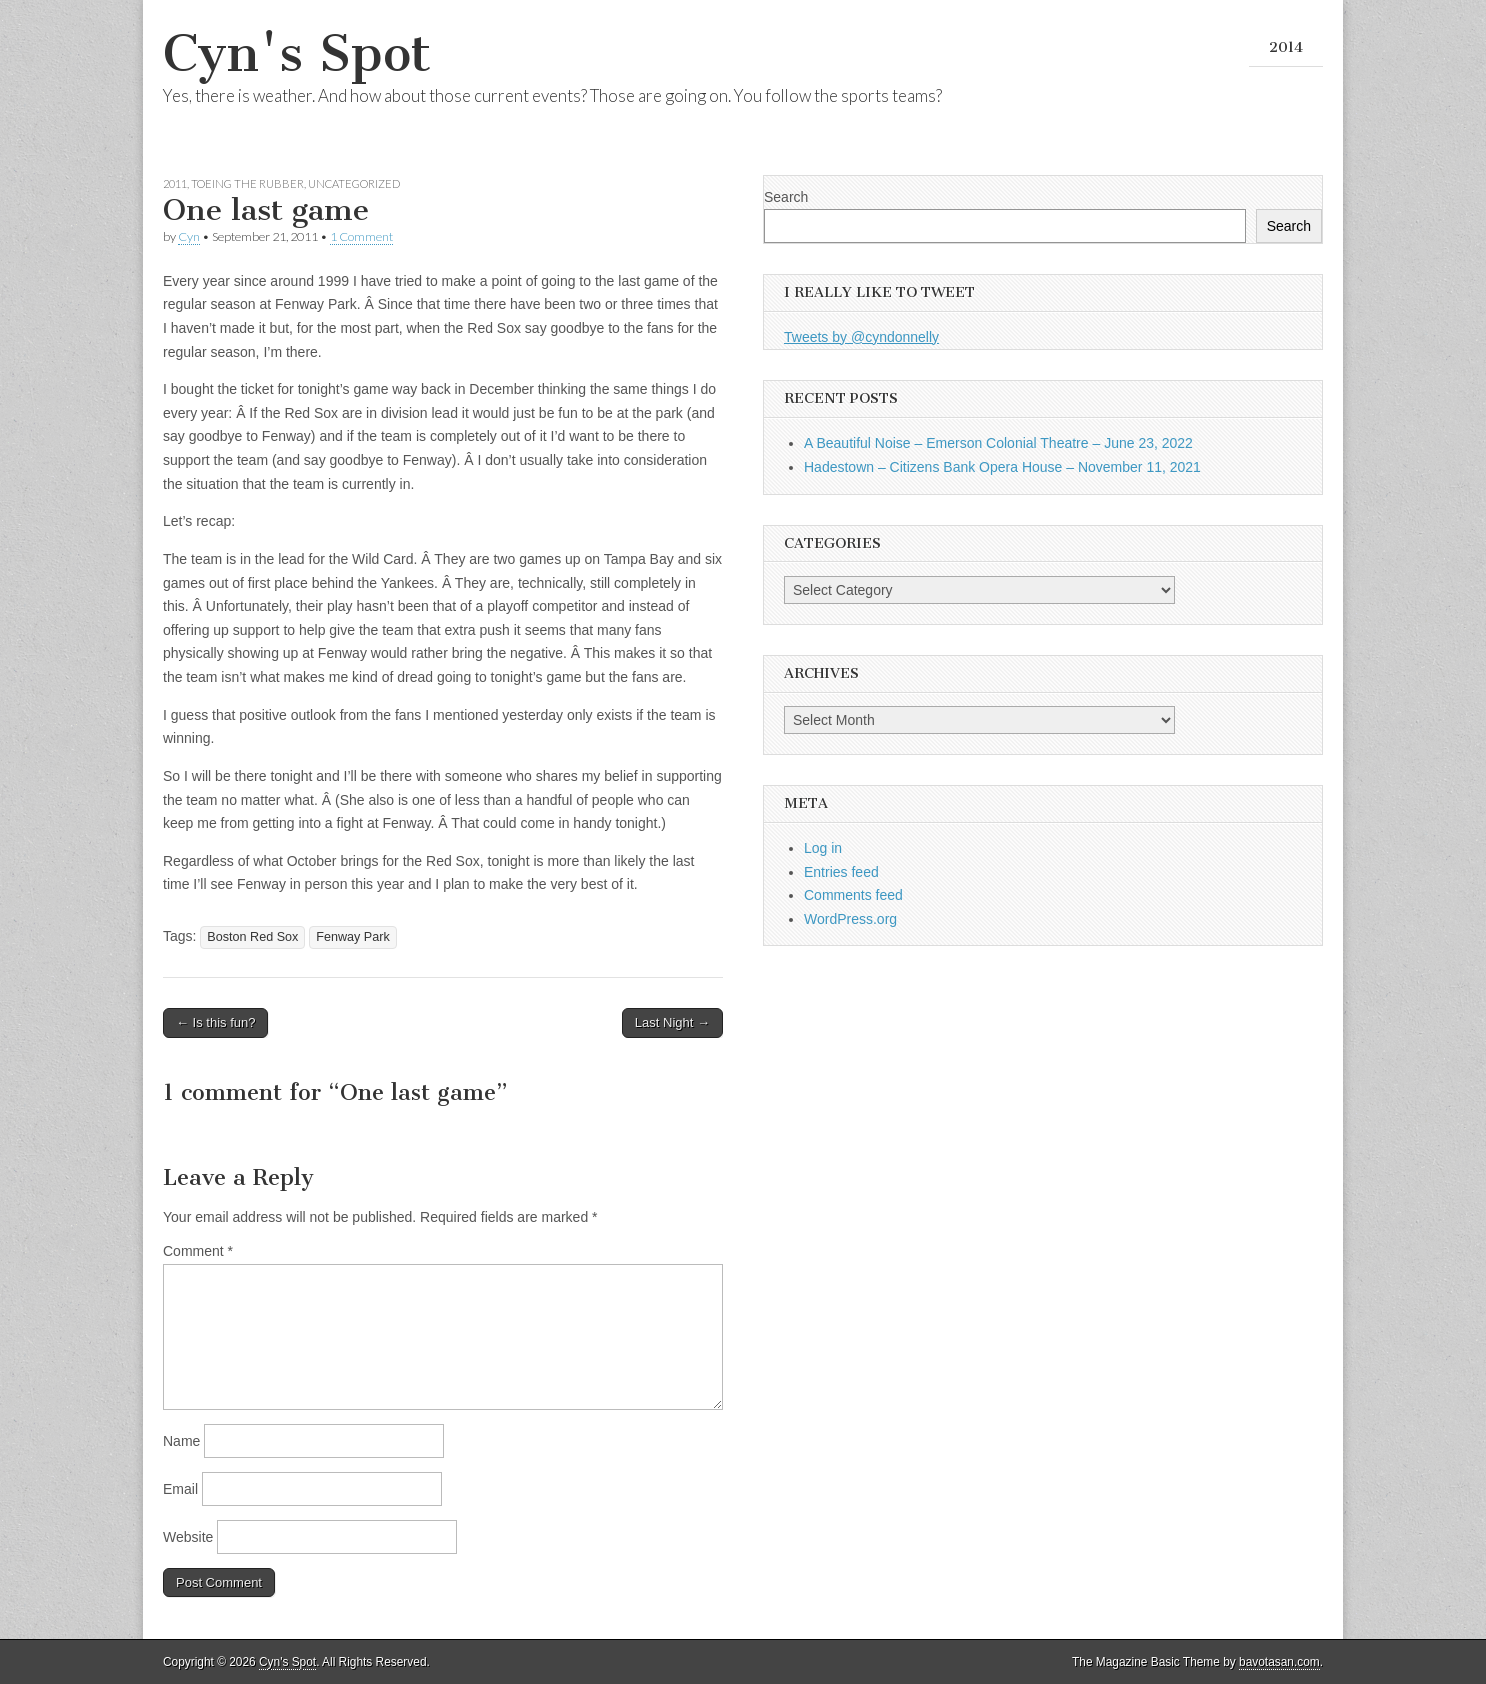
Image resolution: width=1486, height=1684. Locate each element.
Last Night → (672, 1022)
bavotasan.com (1279, 1662)
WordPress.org (850, 919)
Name (181, 1441)
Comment (198, 1251)
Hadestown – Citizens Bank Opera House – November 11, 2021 (1002, 467)
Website (188, 1537)
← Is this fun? (215, 1022)
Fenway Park (353, 937)
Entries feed (841, 872)
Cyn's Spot (297, 53)
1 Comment (361, 236)
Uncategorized (354, 183)
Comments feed (853, 895)
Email (180, 1489)
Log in (823, 848)
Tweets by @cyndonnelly (861, 337)
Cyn (189, 236)
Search (786, 197)
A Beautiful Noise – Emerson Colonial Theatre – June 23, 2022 (998, 443)
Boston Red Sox (252, 937)
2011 (175, 183)
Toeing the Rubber (247, 183)
